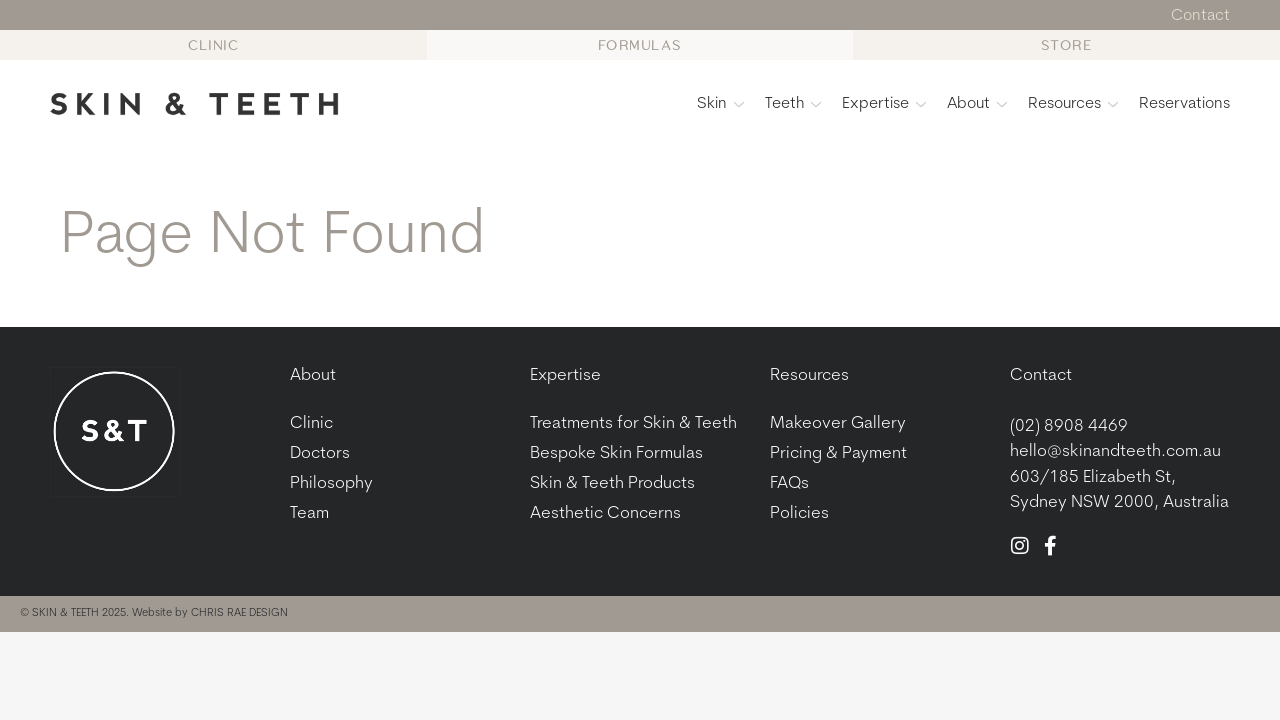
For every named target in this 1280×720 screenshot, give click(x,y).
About (977, 104)
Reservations (1184, 104)
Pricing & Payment (838, 453)
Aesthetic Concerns (605, 513)
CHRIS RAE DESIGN (239, 613)
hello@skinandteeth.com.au (1115, 451)
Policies (799, 513)
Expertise (884, 104)
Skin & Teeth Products (612, 483)
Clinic (311, 423)
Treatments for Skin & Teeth (633, 423)
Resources (1073, 104)
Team (309, 513)
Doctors (320, 453)
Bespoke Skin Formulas (616, 453)
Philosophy (331, 483)
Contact (1041, 375)
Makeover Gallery (838, 423)
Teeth (793, 104)
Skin (720, 104)
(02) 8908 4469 (1069, 426)
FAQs (789, 483)
